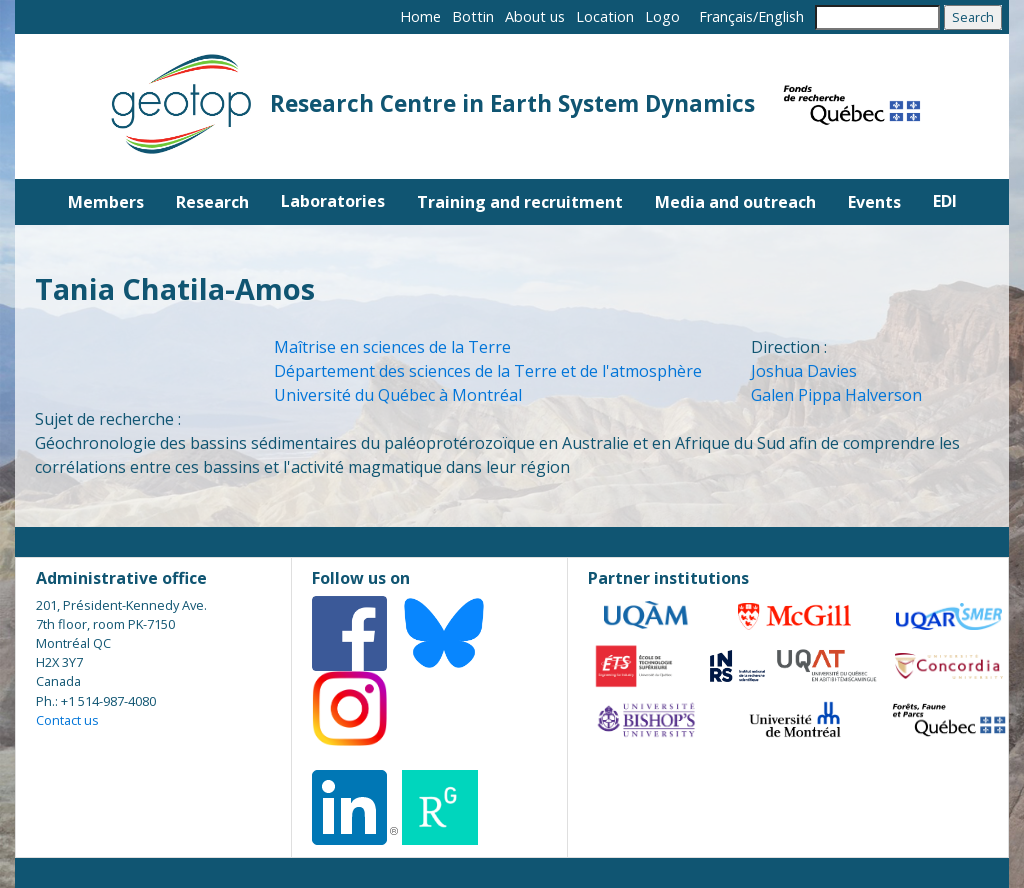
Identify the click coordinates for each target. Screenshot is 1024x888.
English (781, 16)
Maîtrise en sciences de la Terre (392, 347)
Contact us (67, 720)
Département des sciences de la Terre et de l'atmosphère (488, 371)
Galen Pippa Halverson (836, 395)
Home (420, 16)
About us (535, 16)
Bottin (473, 16)
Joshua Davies (804, 371)
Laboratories (333, 201)
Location (605, 16)
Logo (662, 16)
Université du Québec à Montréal (398, 395)
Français (726, 16)
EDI (945, 201)
